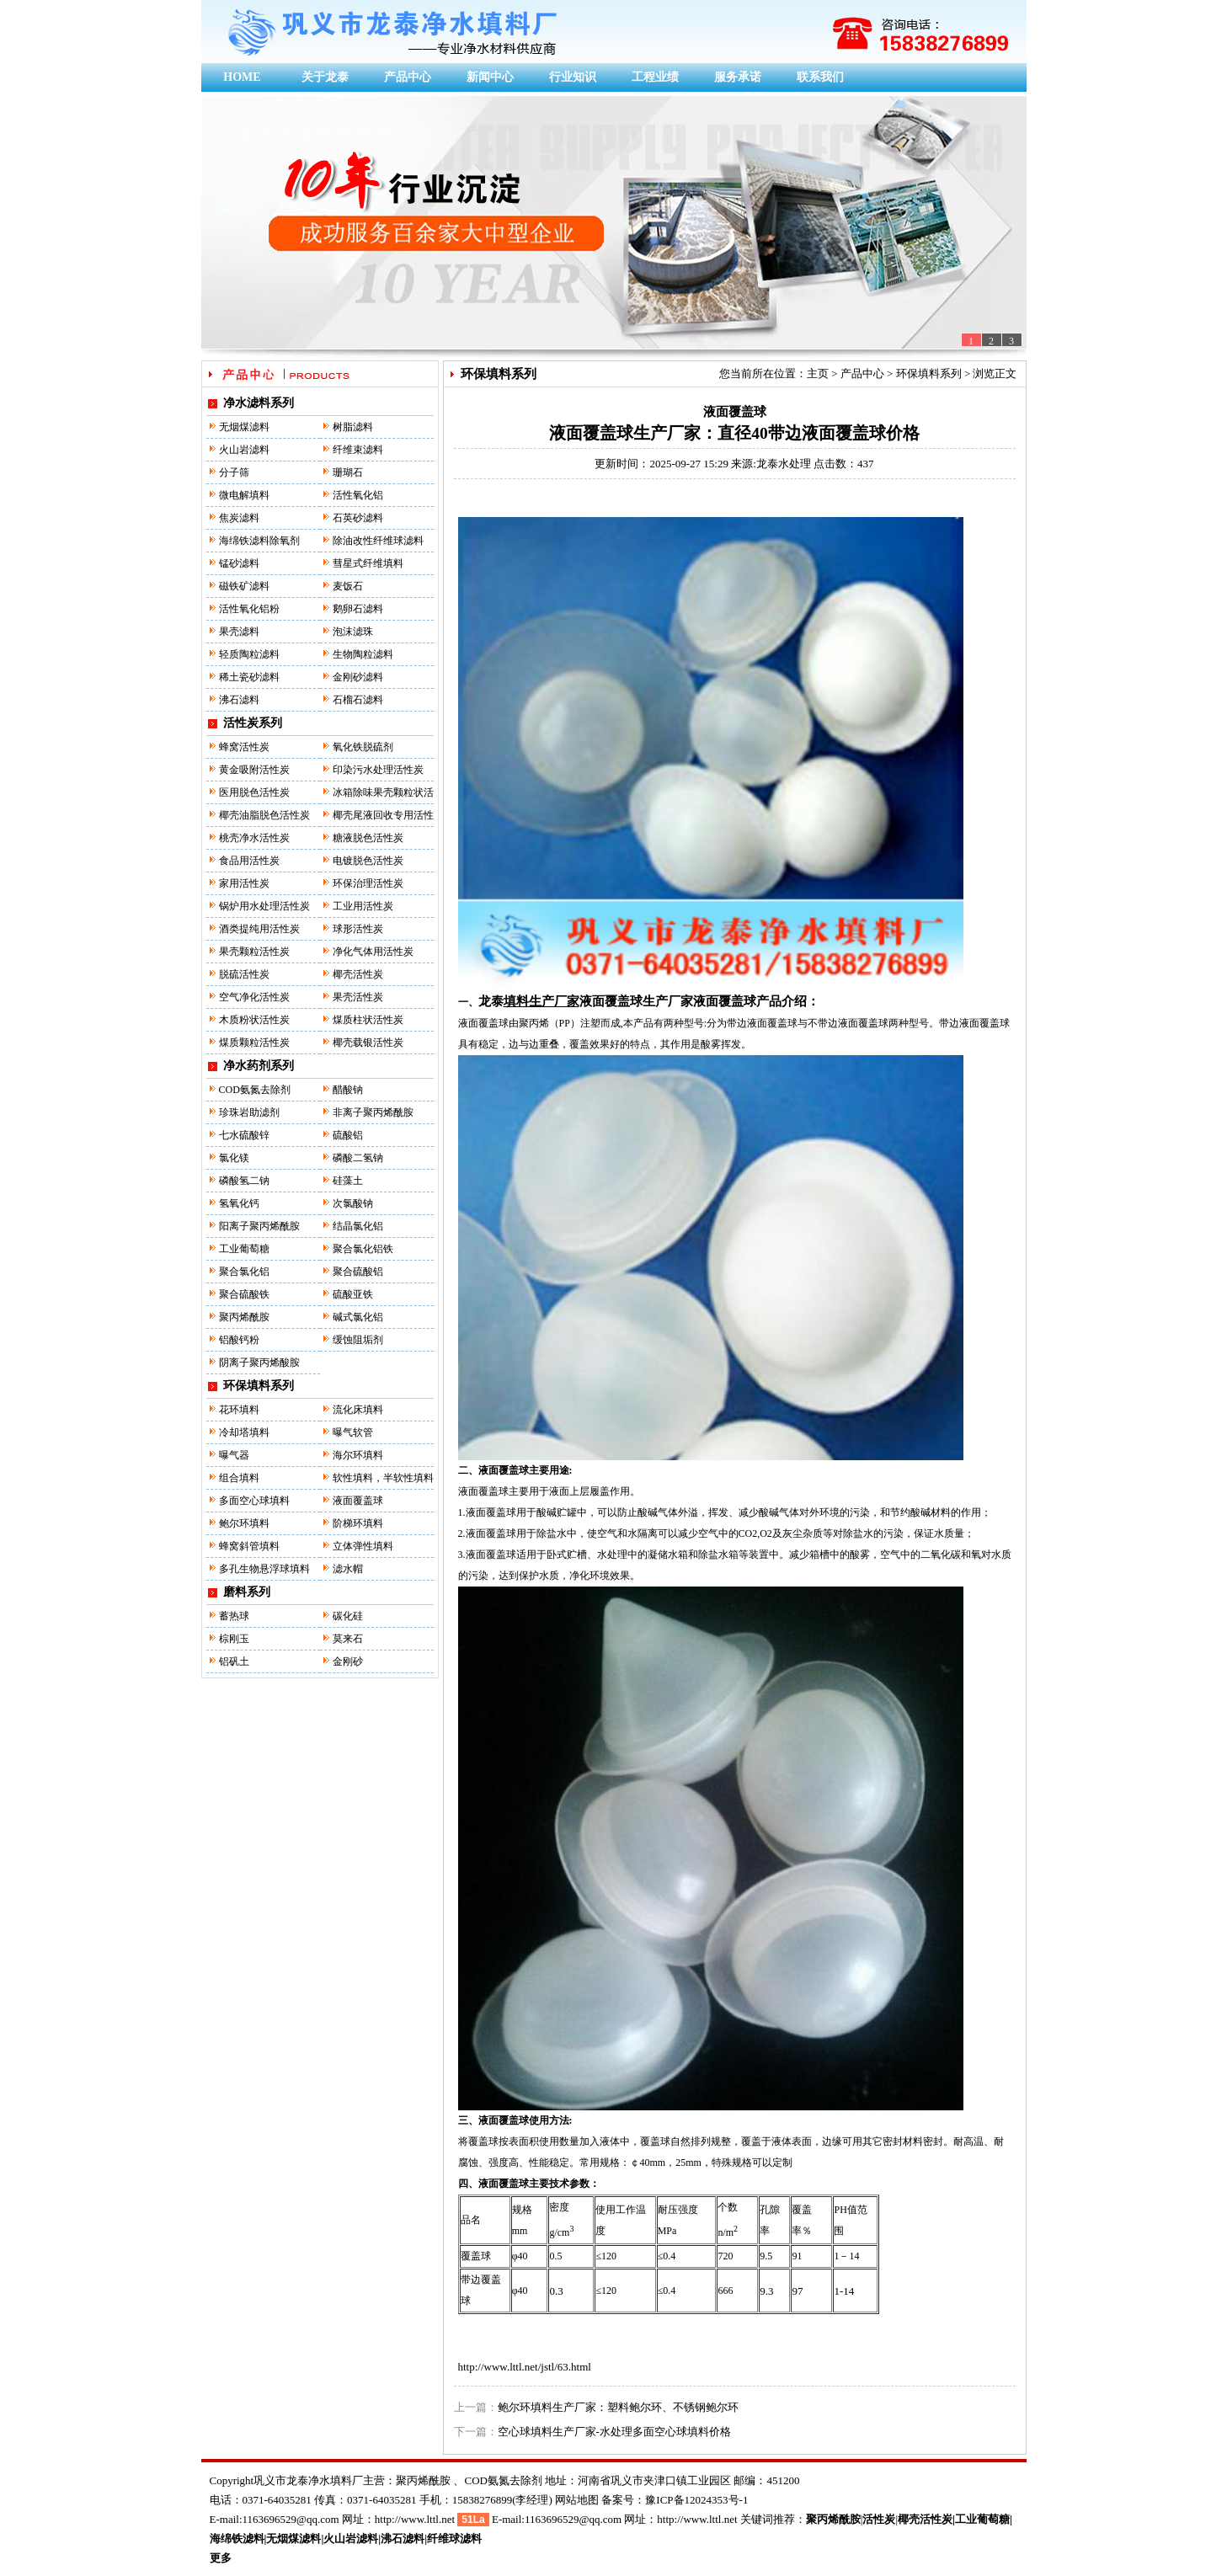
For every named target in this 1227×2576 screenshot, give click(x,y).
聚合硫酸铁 (244, 1294)
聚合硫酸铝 (358, 1271)
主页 (818, 373)
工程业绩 (655, 77)
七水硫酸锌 (244, 1135)
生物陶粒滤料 (363, 654)
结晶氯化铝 (358, 1226)
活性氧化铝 (358, 495)
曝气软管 (353, 1432)
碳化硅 (348, 1616)
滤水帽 (348, 1569)
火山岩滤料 (244, 450)
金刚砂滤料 (358, 677)
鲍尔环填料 (244, 1523)
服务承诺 (737, 77)
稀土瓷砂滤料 (249, 677)
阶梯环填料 (358, 1523)
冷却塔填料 (244, 1432)
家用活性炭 (244, 883)
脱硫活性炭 (244, 974)
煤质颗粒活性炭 (254, 1042)
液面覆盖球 (358, 1501)
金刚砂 (348, 1661)
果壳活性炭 (358, 997)
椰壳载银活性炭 (368, 1042)
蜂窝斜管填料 (249, 1546)
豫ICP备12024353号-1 (696, 2499)
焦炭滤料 (239, 518)
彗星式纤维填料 (368, 563)
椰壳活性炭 (358, 974)
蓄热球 (234, 1616)
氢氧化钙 (239, 1203)
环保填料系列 (258, 1385)
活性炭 (878, 2519)
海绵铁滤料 (237, 2538)
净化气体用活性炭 (373, 951)
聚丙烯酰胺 (244, 1317)
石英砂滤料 (358, 518)
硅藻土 (348, 1181)
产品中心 (407, 77)
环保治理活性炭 (368, 883)
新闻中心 (490, 77)
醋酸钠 (348, 1090)
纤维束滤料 (358, 450)
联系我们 (820, 77)
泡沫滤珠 (353, 631)
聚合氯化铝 (244, 1271)
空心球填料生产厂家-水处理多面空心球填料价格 (614, 2431)
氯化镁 (234, 1158)
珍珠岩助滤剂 (249, 1112)
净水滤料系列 (258, 403)
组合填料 (239, 1478)
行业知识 (572, 77)
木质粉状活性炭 (254, 1020)
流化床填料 (358, 1410)
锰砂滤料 (239, 563)
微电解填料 (244, 495)
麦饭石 (348, 586)
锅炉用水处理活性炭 (264, 906)
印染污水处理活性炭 (378, 770)
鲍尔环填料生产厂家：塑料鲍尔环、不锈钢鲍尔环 (618, 2407)
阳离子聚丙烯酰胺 (259, 1226)
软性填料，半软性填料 (383, 1478)
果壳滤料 (239, 631)
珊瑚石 (348, 472)
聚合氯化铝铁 (363, 1249)
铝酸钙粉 (239, 1340)
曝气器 (234, 1455)
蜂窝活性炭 (244, 747)
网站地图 (577, 2499)
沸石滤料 (239, 700)
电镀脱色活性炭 (368, 861)
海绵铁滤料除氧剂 (259, 541)
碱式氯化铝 (358, 1317)
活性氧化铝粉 (249, 609)
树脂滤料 (353, 427)
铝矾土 (234, 1661)
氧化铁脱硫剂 (363, 747)
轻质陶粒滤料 (249, 654)
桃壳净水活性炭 (254, 838)
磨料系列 (246, 1592)
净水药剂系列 (258, 1065)
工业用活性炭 (363, 906)
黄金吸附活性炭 (254, 770)
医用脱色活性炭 (254, 792)
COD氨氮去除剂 (255, 1090)
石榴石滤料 (358, 700)
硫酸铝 (348, 1135)
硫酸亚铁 (353, 1294)
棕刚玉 (234, 1639)
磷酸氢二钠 (244, 1181)
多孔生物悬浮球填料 (264, 1569)
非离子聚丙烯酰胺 (373, 1112)
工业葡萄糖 (244, 1249)
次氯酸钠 (353, 1203)
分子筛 (234, 472)
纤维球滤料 (454, 2538)
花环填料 (239, 1410)
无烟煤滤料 (244, 427)
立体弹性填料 (363, 1546)
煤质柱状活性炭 (368, 1020)
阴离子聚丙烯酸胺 (259, 1362)
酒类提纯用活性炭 (259, 929)
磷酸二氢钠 (358, 1158)
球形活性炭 (358, 929)
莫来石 (348, 1639)
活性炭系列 (252, 723)
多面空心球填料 (254, 1501)
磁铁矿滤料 (244, 586)
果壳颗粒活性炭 (254, 951)
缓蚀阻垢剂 (358, 1340)
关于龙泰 (325, 77)
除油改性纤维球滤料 (378, 541)
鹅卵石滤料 (358, 609)
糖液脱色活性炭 (368, 838)
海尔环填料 (358, 1455)
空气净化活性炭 (254, 997)
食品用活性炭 (249, 861)
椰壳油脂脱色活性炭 (264, 815)
